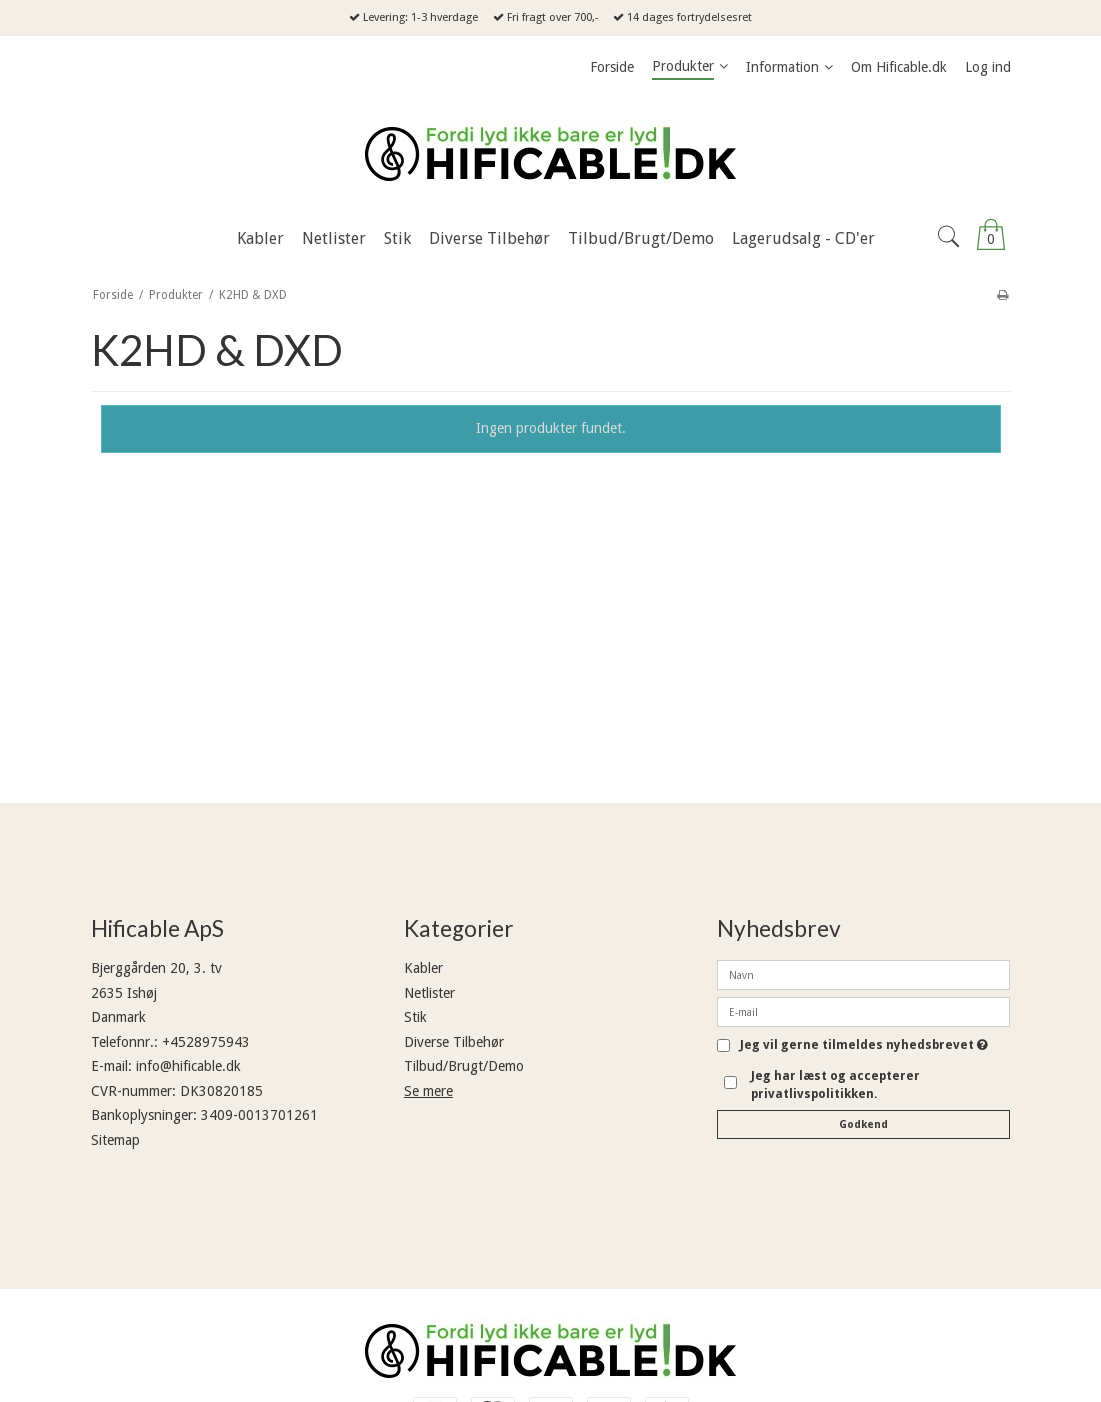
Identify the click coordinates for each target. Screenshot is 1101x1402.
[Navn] (863, 974)
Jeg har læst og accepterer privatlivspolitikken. (835, 1085)
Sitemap (115, 1140)
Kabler (423, 968)
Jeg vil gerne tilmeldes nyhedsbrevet (864, 1045)
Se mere (428, 1091)
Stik (415, 1017)
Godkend (863, 1124)
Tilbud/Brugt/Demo (464, 1066)
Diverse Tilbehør (454, 1042)
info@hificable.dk (188, 1066)
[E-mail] (863, 1011)
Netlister (429, 993)
